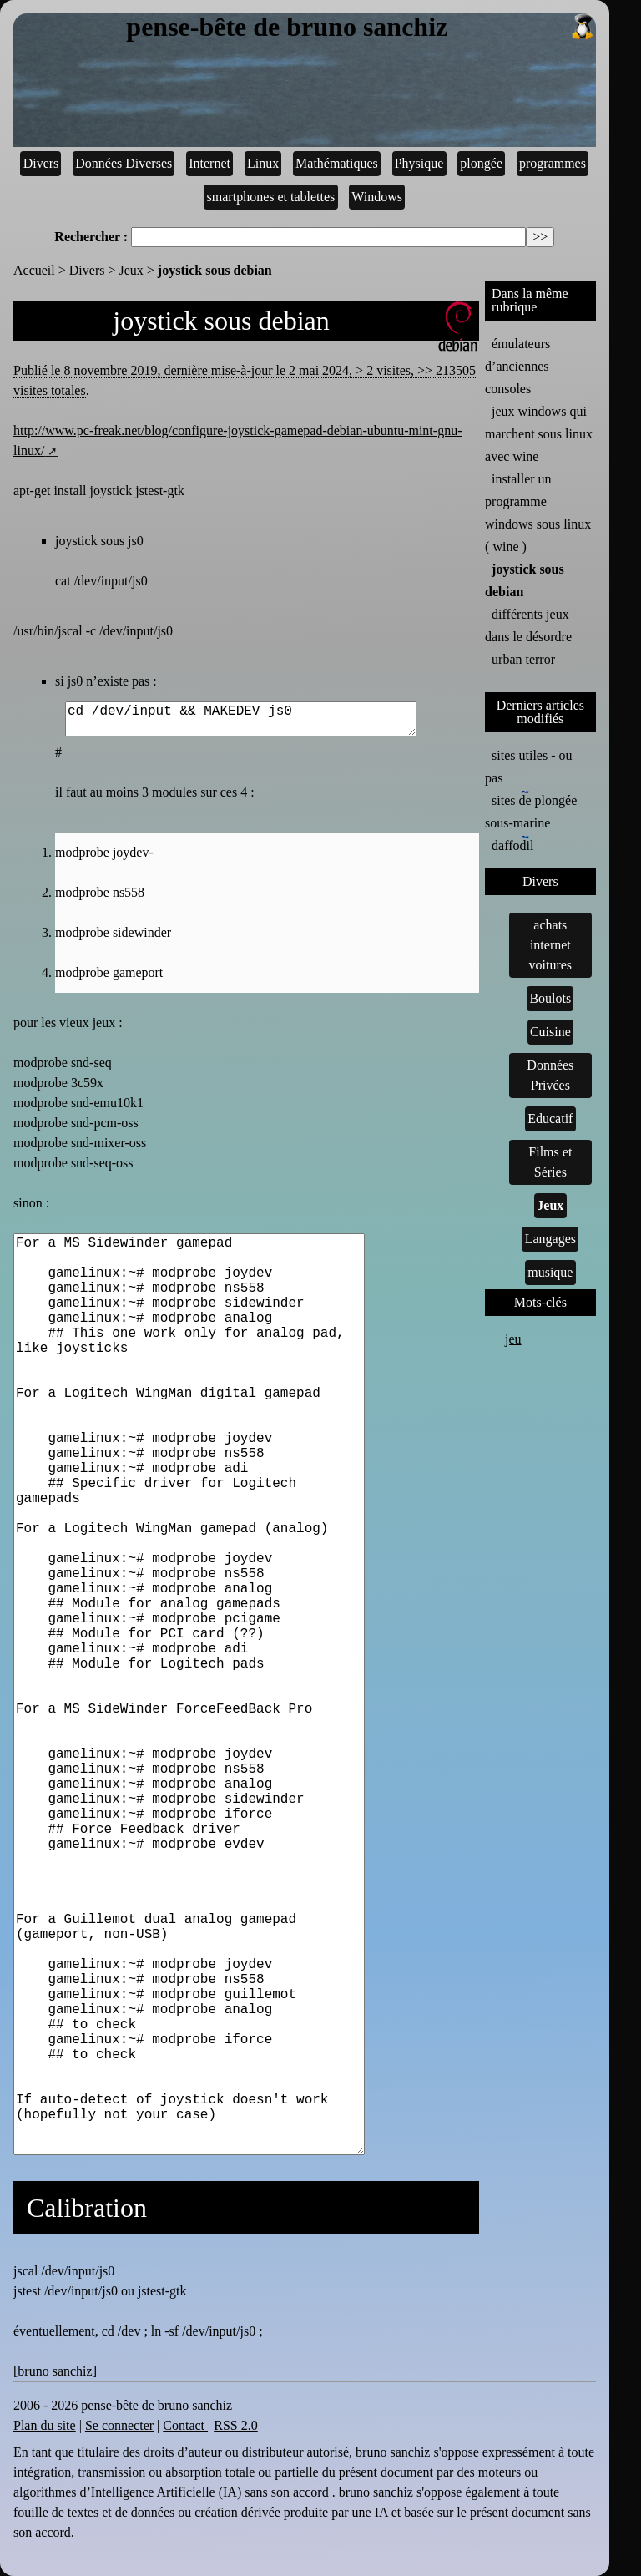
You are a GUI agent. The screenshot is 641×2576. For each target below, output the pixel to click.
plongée (481, 163)
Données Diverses (123, 163)
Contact (185, 2425)
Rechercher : (91, 237)
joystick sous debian (524, 580)
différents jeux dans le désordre (528, 625)
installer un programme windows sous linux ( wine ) (538, 513)
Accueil (34, 270)
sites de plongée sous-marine (531, 810)
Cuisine (550, 1032)
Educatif (550, 1118)
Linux (263, 163)
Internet (209, 163)
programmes (552, 163)
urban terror (523, 659)
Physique (419, 163)
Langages (550, 1239)
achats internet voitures (551, 945)
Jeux (131, 270)
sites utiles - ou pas (528, 766)
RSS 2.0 (235, 2425)
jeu (513, 1339)
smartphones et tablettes (271, 197)
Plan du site (44, 2425)
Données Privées (550, 1075)
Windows (376, 197)
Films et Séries (550, 1162)
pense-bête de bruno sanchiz (360, 27)
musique (550, 1272)
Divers (41, 163)
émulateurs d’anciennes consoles (517, 366)
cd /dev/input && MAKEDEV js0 (240, 718)
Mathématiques (336, 163)
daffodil (512, 844)
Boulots (550, 998)
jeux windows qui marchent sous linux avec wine (539, 433)
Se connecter (119, 2425)
